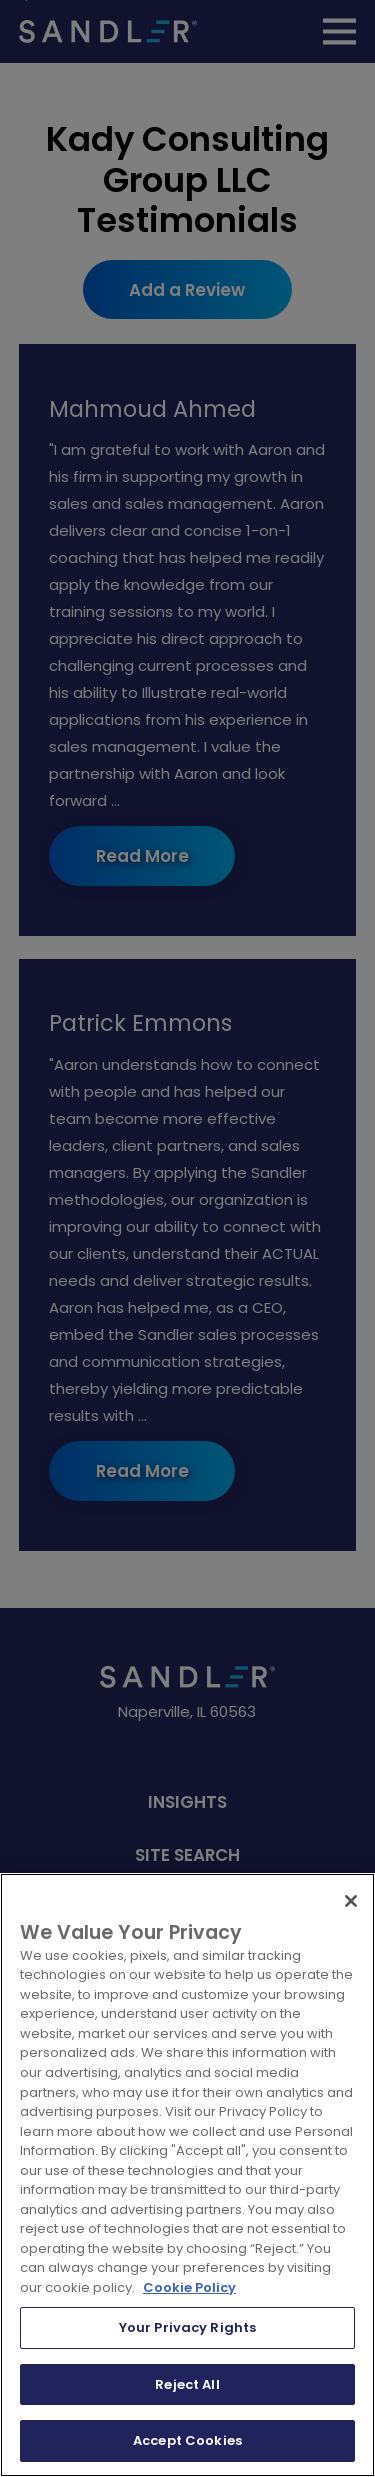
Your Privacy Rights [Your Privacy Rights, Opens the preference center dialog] (187, 2327)
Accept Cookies (187, 2440)
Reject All (187, 2384)
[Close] (351, 1901)
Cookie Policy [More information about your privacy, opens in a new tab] (189, 2287)
